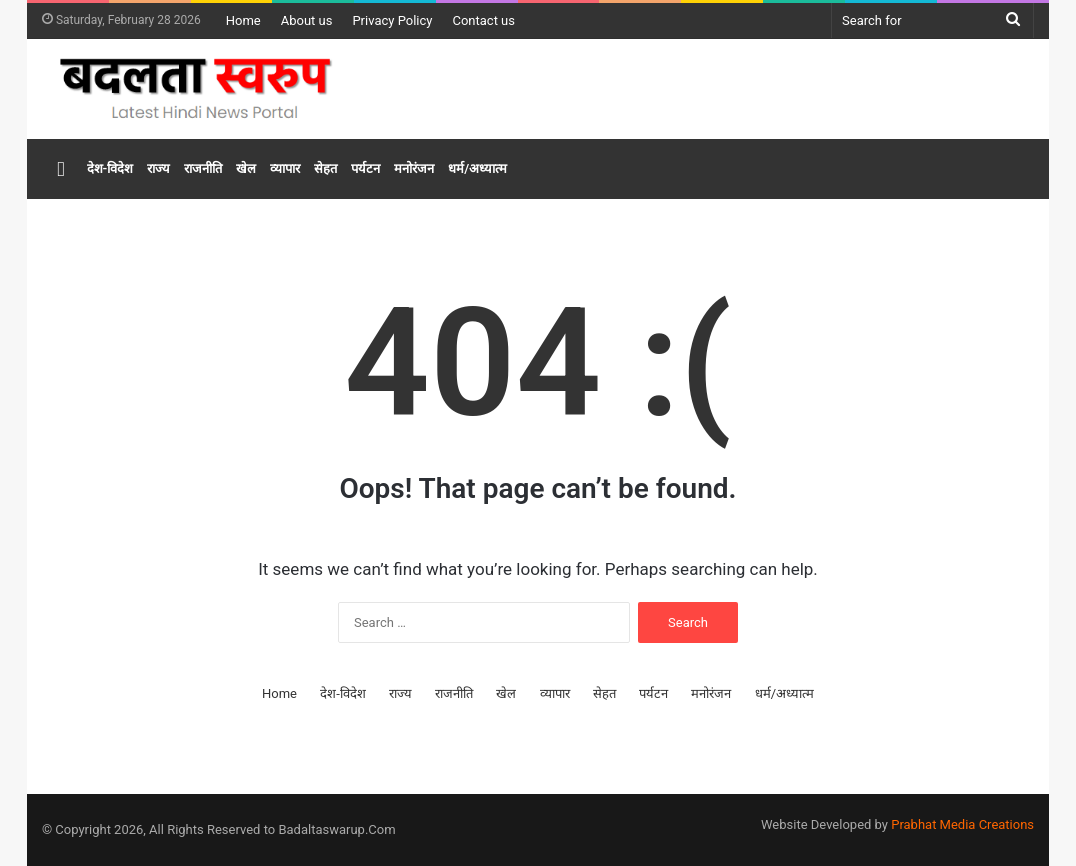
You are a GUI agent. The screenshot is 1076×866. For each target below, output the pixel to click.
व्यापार (285, 168)
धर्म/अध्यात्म (477, 168)
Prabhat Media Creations (962, 824)
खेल (246, 168)
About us (307, 20)
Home (243, 20)
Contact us (483, 20)
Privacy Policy (392, 20)
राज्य (158, 168)
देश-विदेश (110, 168)
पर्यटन (365, 168)
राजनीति (203, 168)
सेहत (325, 168)
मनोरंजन (414, 168)
